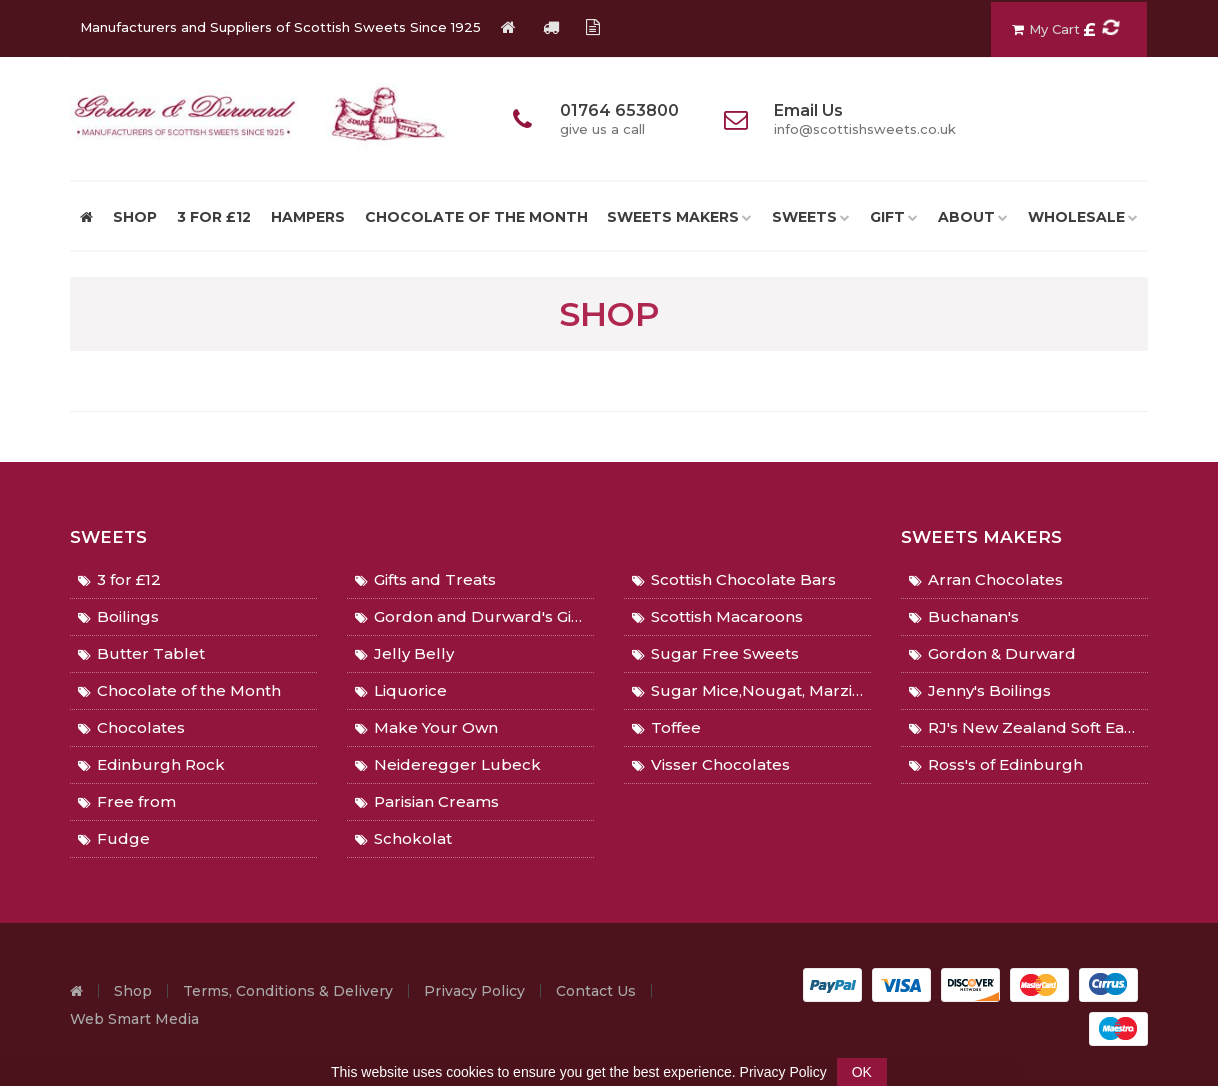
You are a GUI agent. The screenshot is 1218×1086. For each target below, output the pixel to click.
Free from (127, 801)
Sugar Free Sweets (715, 653)
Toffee (666, 727)
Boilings (118, 616)
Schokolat (403, 838)
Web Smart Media (134, 1019)
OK (862, 1072)
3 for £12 (214, 217)
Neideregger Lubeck (448, 764)
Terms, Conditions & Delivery (288, 991)
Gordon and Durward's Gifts (472, 616)
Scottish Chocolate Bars (734, 579)
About (966, 217)
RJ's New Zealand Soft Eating (1028, 727)
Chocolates (131, 727)
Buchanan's (964, 616)
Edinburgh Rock (151, 764)
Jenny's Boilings (980, 690)
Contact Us (596, 991)
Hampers (308, 217)
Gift (887, 217)
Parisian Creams (427, 801)
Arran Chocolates (986, 579)
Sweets (804, 217)
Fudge (114, 838)
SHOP (135, 217)
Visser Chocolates (711, 764)
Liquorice (401, 690)
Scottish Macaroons (717, 616)
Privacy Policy (474, 991)
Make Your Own (426, 727)
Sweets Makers (673, 217)
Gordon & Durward (992, 653)
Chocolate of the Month (476, 217)
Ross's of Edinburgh (996, 764)
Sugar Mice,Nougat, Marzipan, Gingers (751, 690)
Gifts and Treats (425, 579)
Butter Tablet (141, 653)
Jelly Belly (404, 653)
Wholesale (1076, 217)
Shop (133, 991)
